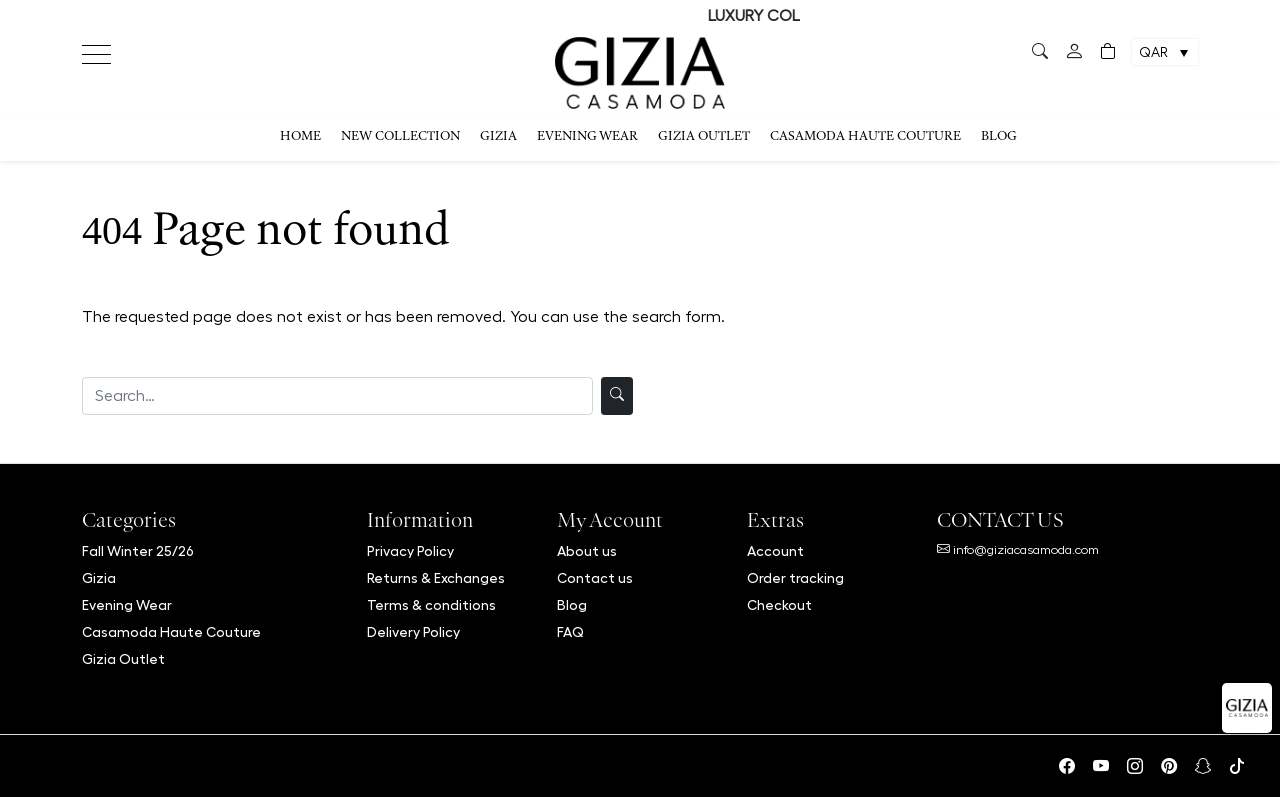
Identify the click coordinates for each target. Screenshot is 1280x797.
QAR (1153, 53)
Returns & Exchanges (436, 578)
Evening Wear (587, 137)
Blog (999, 137)
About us (587, 551)
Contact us (595, 578)
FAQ (570, 632)
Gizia (498, 137)
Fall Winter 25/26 (138, 551)
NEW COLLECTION (400, 137)
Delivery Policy (413, 632)
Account (775, 551)
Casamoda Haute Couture (865, 137)
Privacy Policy (410, 551)
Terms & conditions (431, 605)
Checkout (779, 605)
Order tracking (795, 578)
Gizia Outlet (704, 137)
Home (300, 137)
